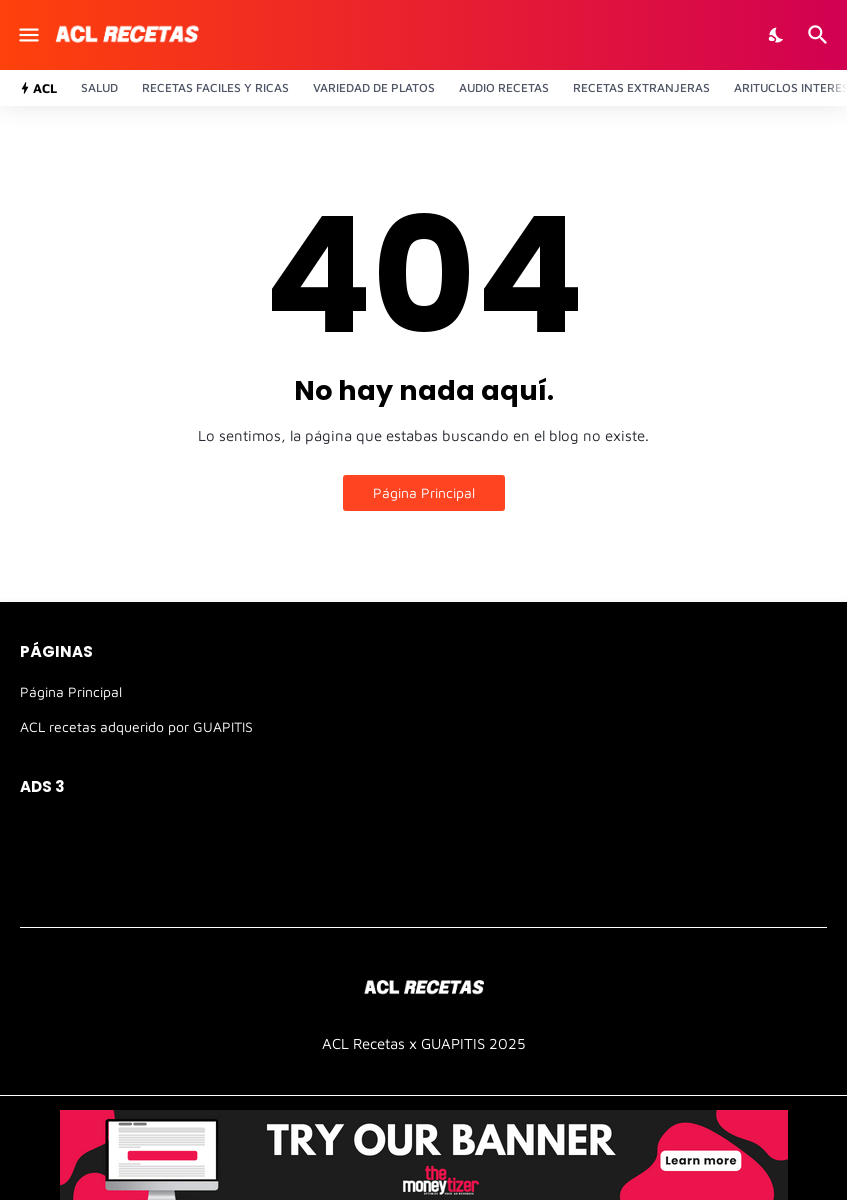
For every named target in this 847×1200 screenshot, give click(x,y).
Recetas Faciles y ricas (215, 87)
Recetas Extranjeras (641, 87)
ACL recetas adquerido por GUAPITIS (136, 726)
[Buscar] (820, 35)
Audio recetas (504, 87)
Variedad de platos (374, 87)
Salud (99, 87)
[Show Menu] (27, 35)
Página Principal (424, 492)
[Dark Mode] (777, 35)
